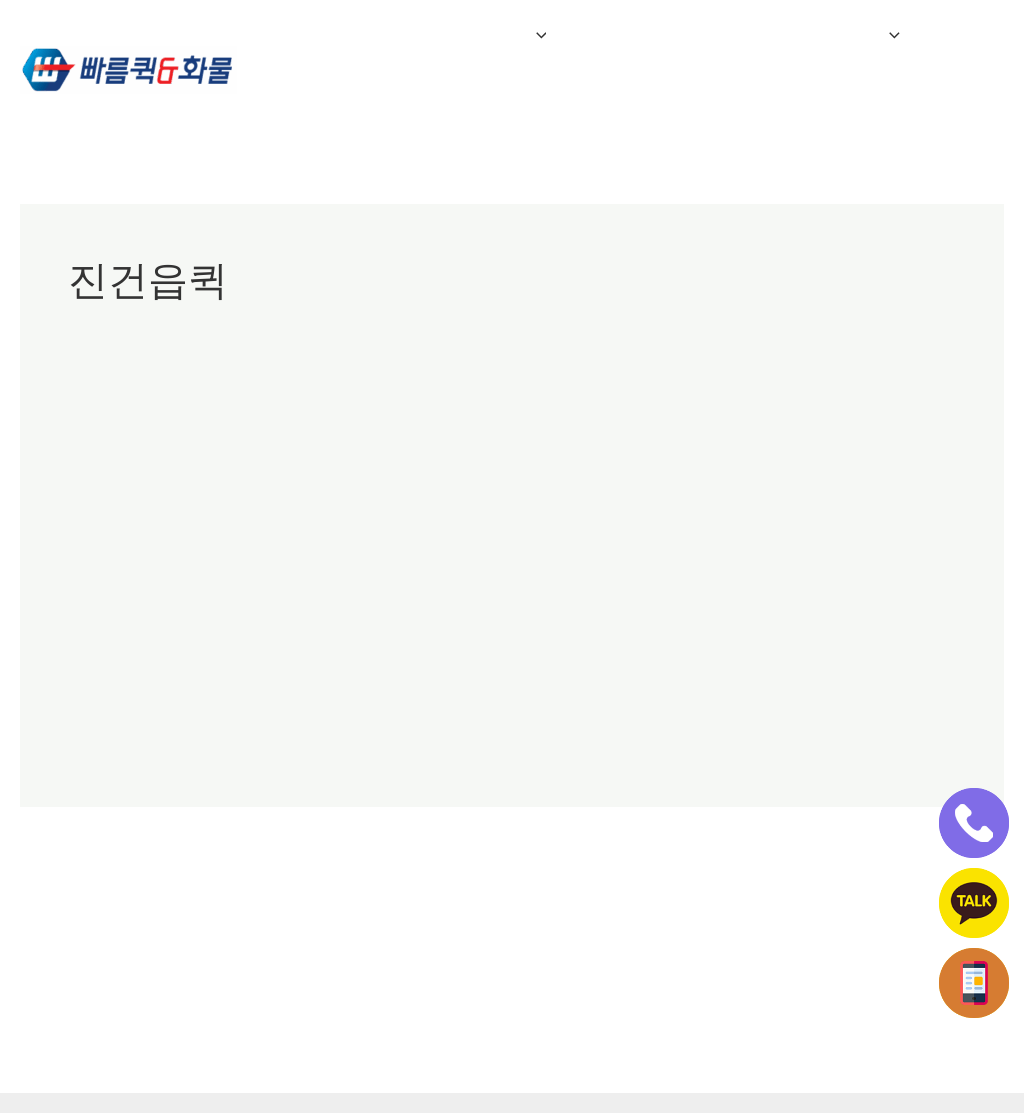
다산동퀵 (234, 475)
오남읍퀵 (302, 475)
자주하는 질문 (626, 35)
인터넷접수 (333, 105)
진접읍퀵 (574, 475)
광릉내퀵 (98, 475)
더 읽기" (95, 732)
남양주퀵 (166, 475)
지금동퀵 (438, 475)
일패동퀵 (370, 475)
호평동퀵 (710, 475)
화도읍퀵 (778, 475)
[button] (526, 35)
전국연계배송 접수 (797, 35)
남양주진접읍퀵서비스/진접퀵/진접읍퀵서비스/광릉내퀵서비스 (467, 429)
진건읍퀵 (506, 475)
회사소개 (325, 35)
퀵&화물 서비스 (466, 35)
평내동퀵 (642, 475)
